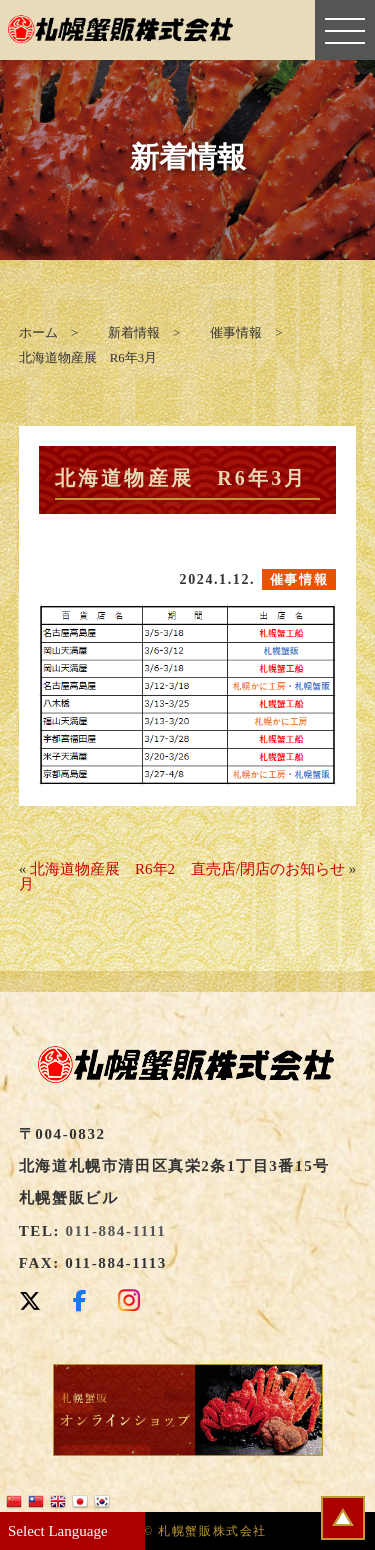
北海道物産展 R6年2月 (97, 876)
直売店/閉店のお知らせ (268, 869)
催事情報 (299, 579)
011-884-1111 (116, 1231)
